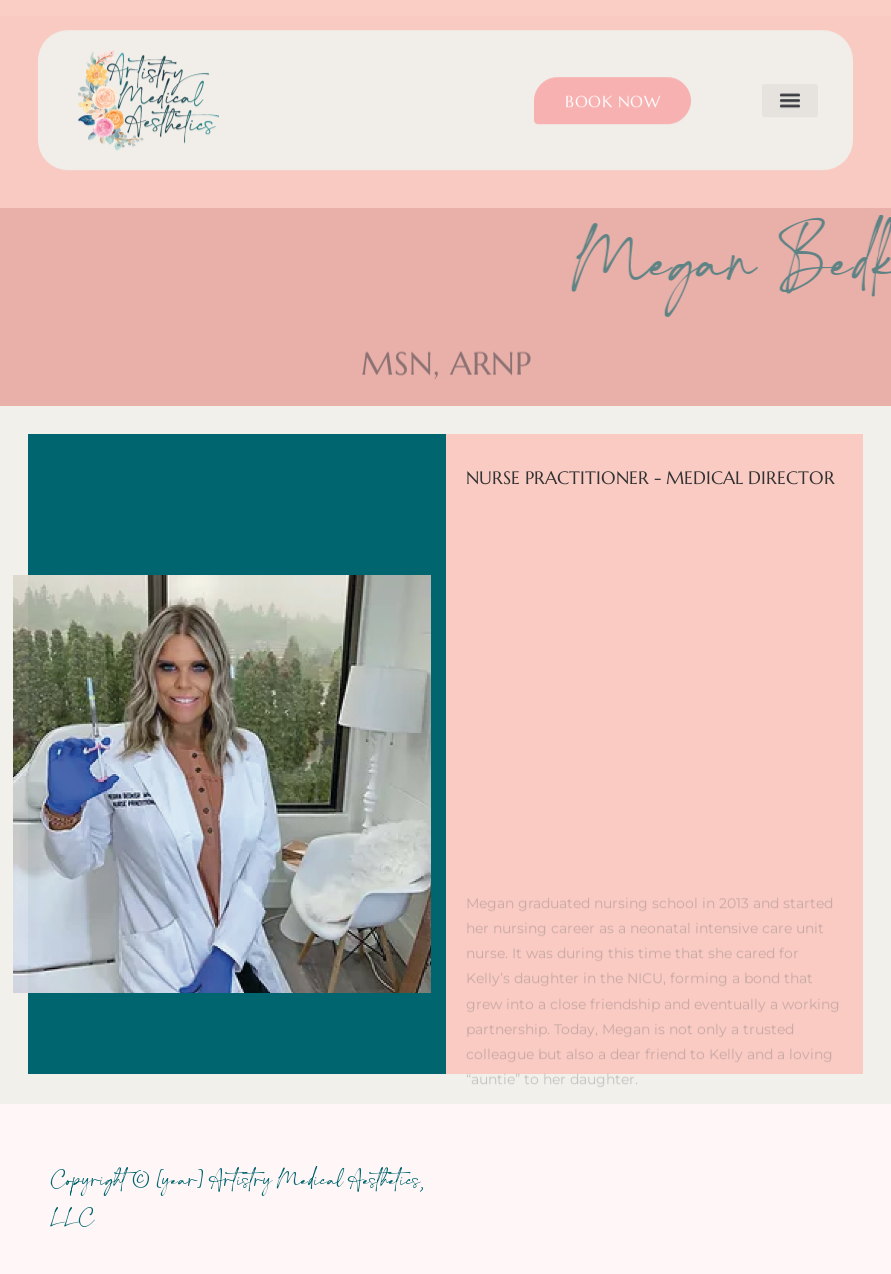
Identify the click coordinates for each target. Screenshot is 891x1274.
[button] (790, 88)
